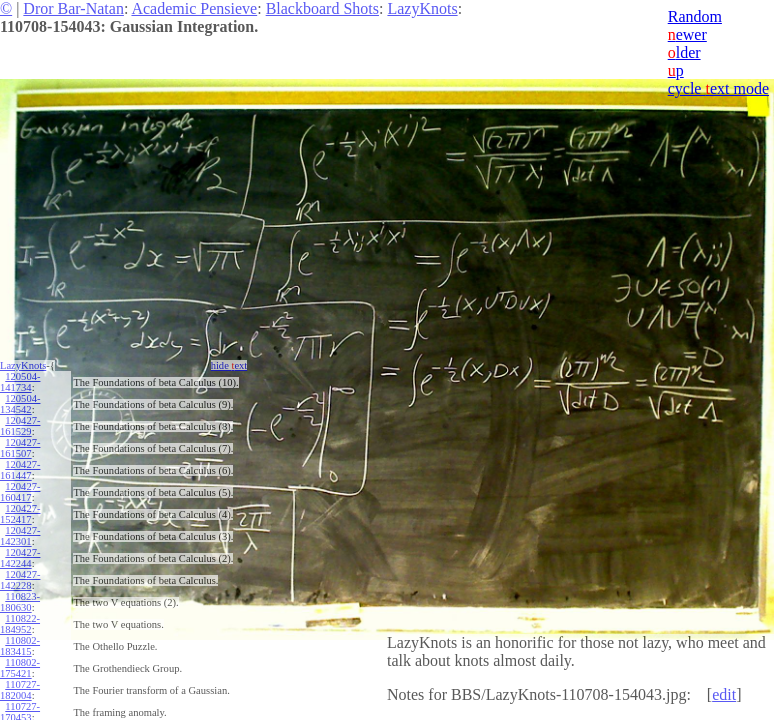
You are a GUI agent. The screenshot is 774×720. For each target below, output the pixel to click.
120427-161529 (20, 426)
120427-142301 (20, 536)
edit (724, 694)
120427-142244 (20, 558)
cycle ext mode (718, 88)
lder (684, 52)
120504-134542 (20, 404)
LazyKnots (422, 8)
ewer (687, 34)
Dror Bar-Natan (73, 8)
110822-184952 (20, 624)
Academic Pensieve (194, 8)
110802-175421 (20, 668)
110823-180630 (20, 602)
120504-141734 (20, 382)
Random (695, 16)
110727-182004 (20, 690)
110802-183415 (20, 646)
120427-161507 (20, 448)
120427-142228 (20, 580)
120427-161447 (20, 470)
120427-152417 (20, 514)
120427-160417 (20, 492)
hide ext (229, 365)
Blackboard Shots (322, 8)
